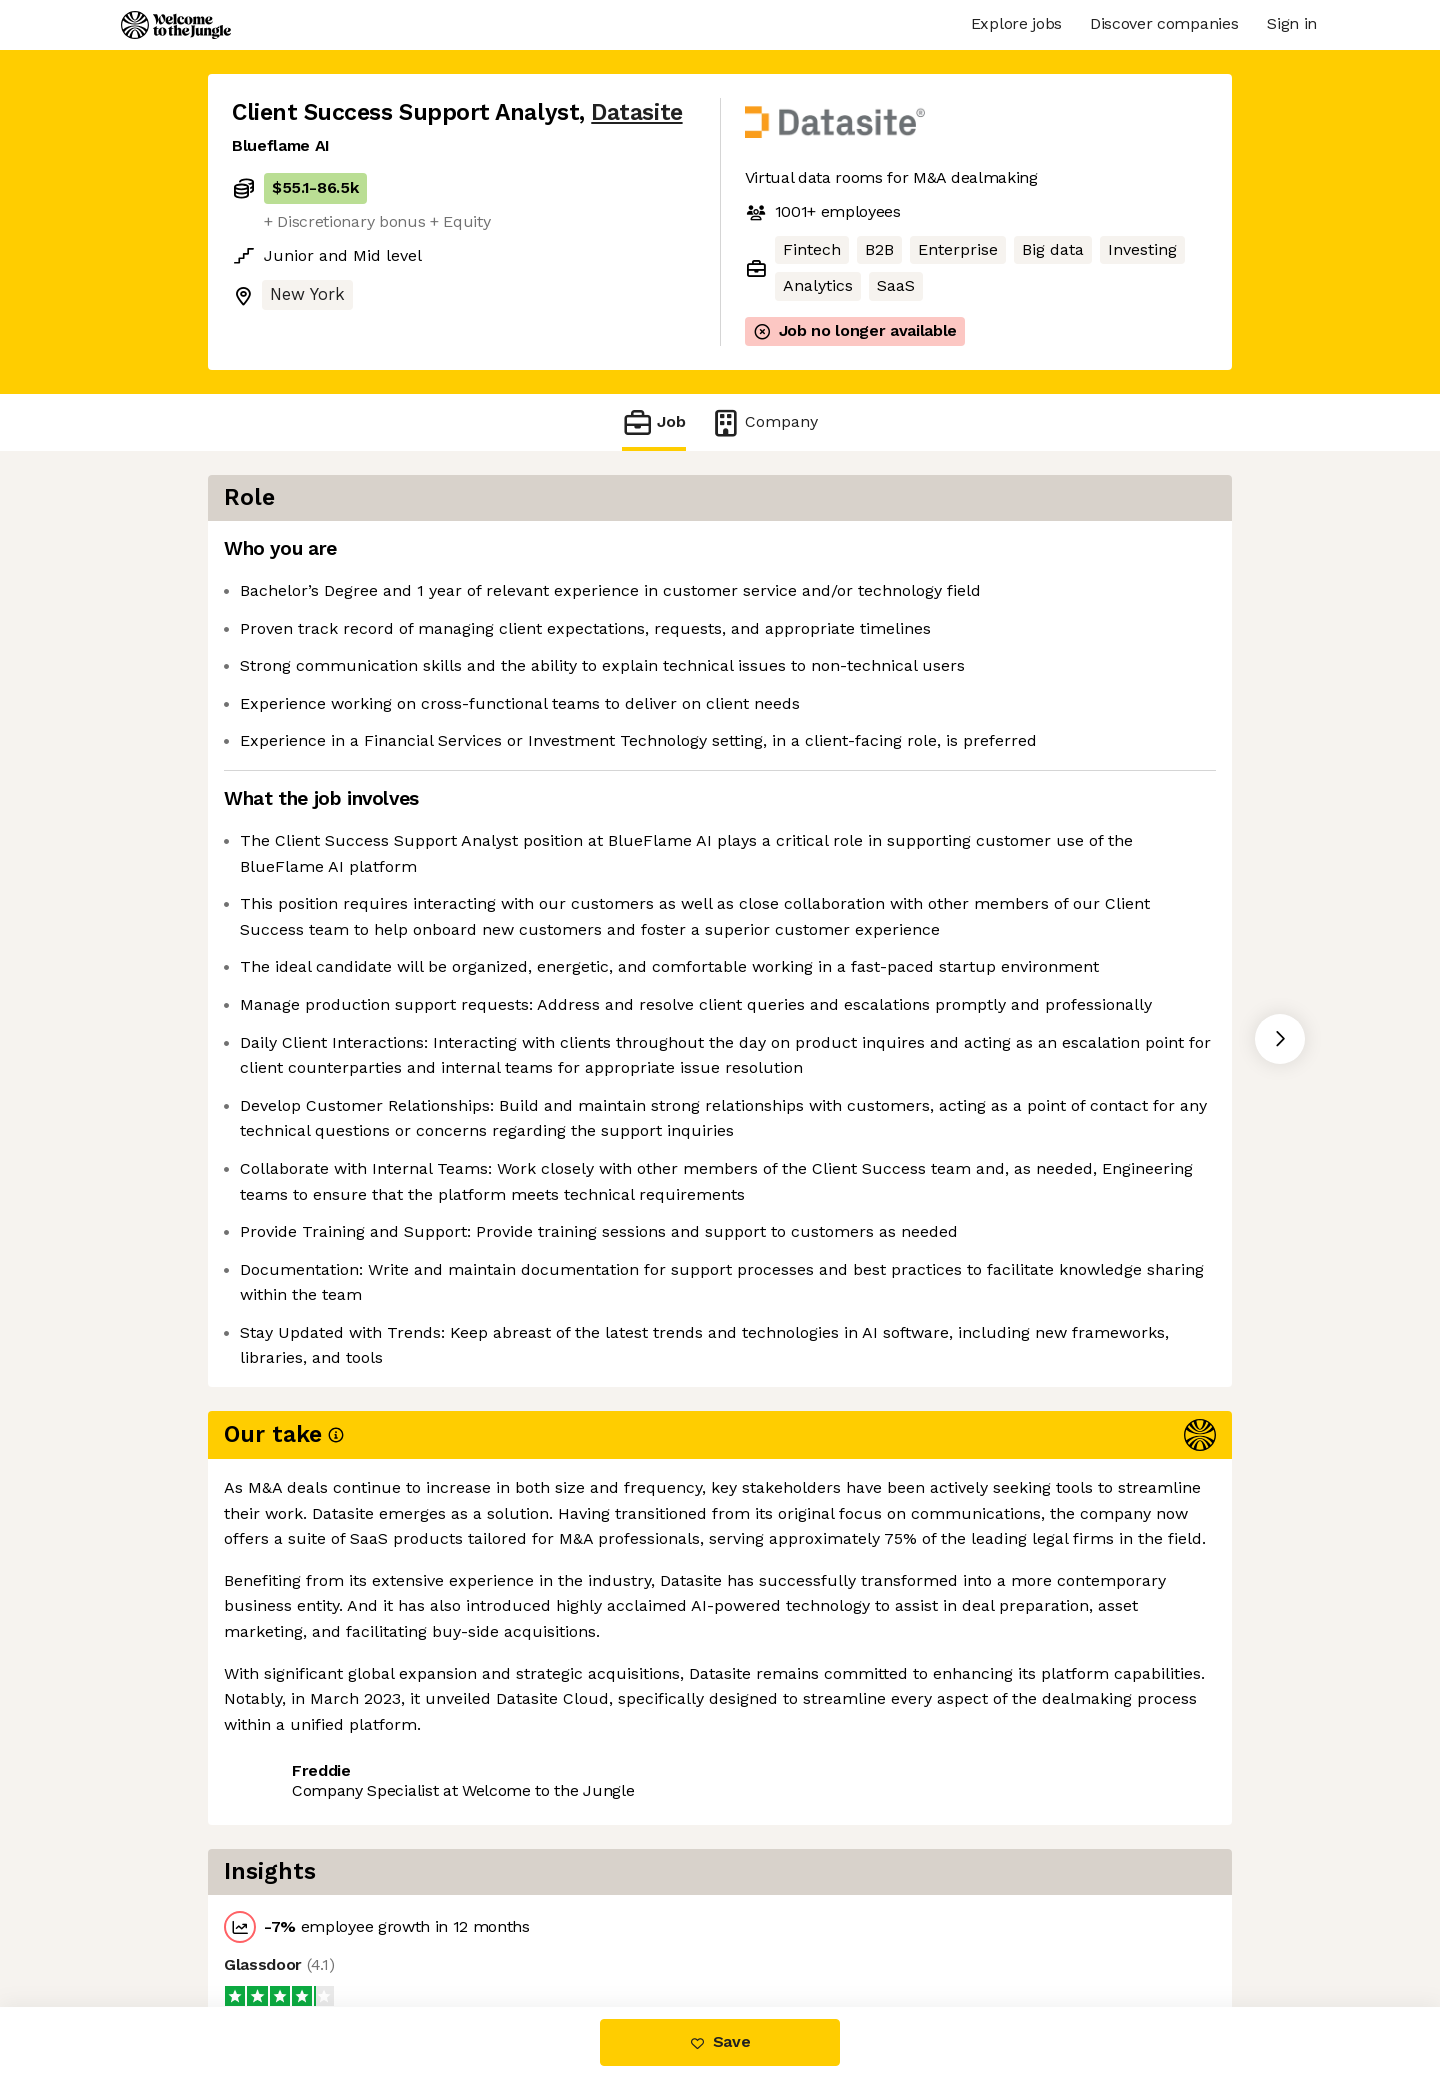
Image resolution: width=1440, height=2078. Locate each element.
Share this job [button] (287, 1922)
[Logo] (176, 25)
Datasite (636, 112)
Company (764, 422)
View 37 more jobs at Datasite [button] (487, 1922)
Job (654, 422)
